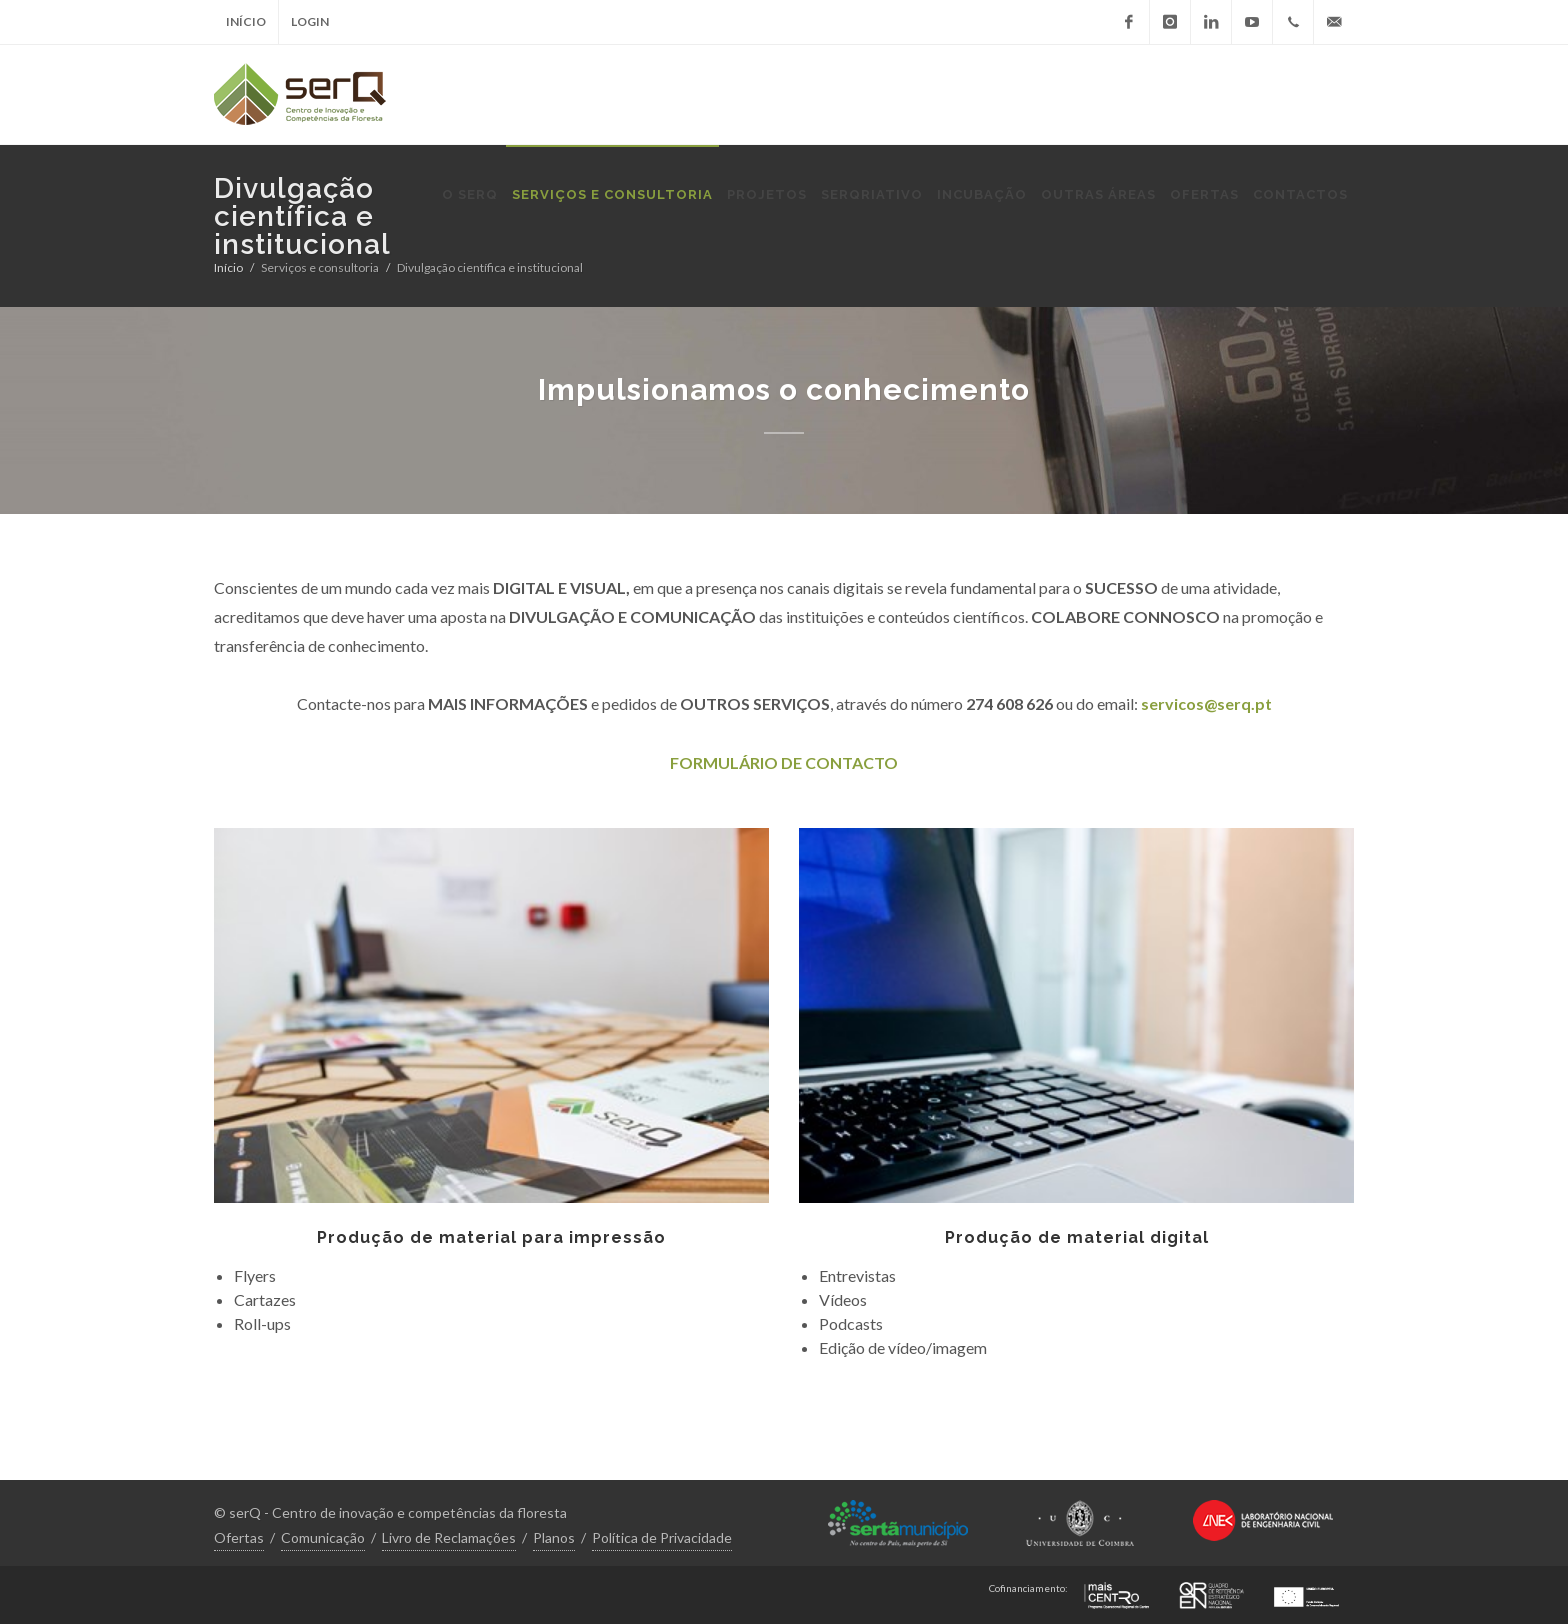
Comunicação (323, 1537)
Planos (554, 1537)
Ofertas (239, 1537)
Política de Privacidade (662, 1537)
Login (310, 21)
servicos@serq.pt (1206, 703)
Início (246, 21)
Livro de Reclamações (449, 1537)
